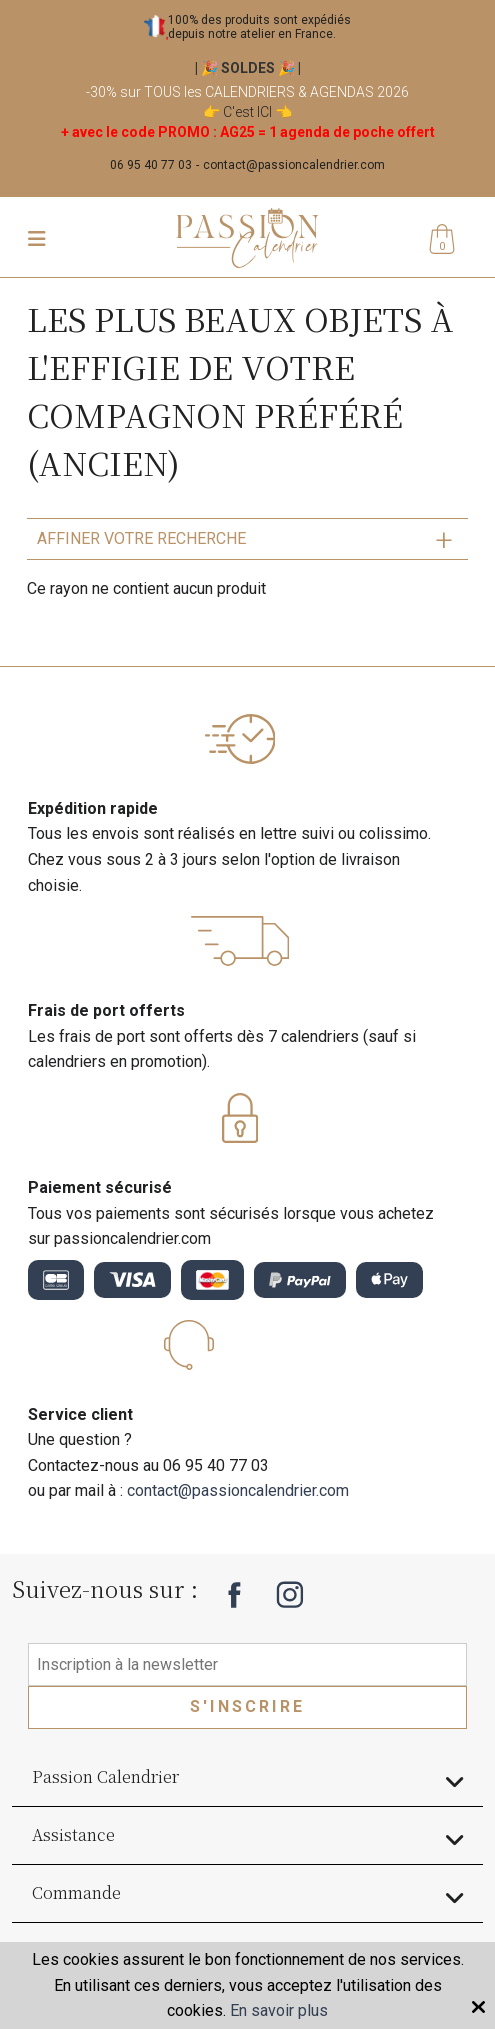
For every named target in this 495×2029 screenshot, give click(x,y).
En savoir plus (279, 2010)
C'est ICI (247, 112)
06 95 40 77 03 (151, 165)
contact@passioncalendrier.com (294, 165)
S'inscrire (247, 1706)
